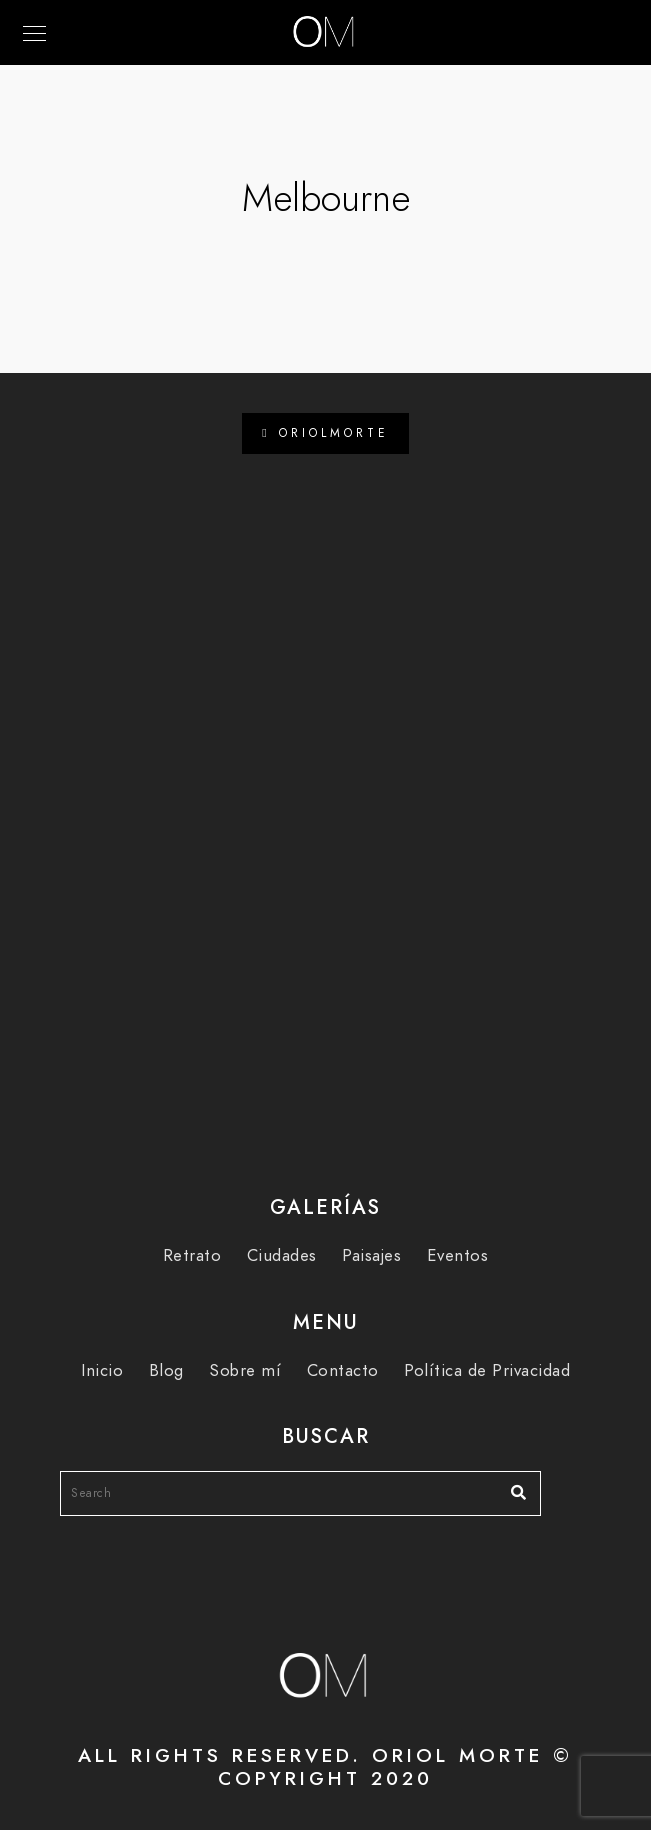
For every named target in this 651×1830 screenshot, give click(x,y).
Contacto (343, 1370)
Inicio (102, 1370)
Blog (166, 1370)
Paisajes (371, 1255)
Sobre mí (245, 1370)
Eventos (458, 1255)
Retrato (192, 1255)
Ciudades (282, 1255)
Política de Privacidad (487, 1370)
